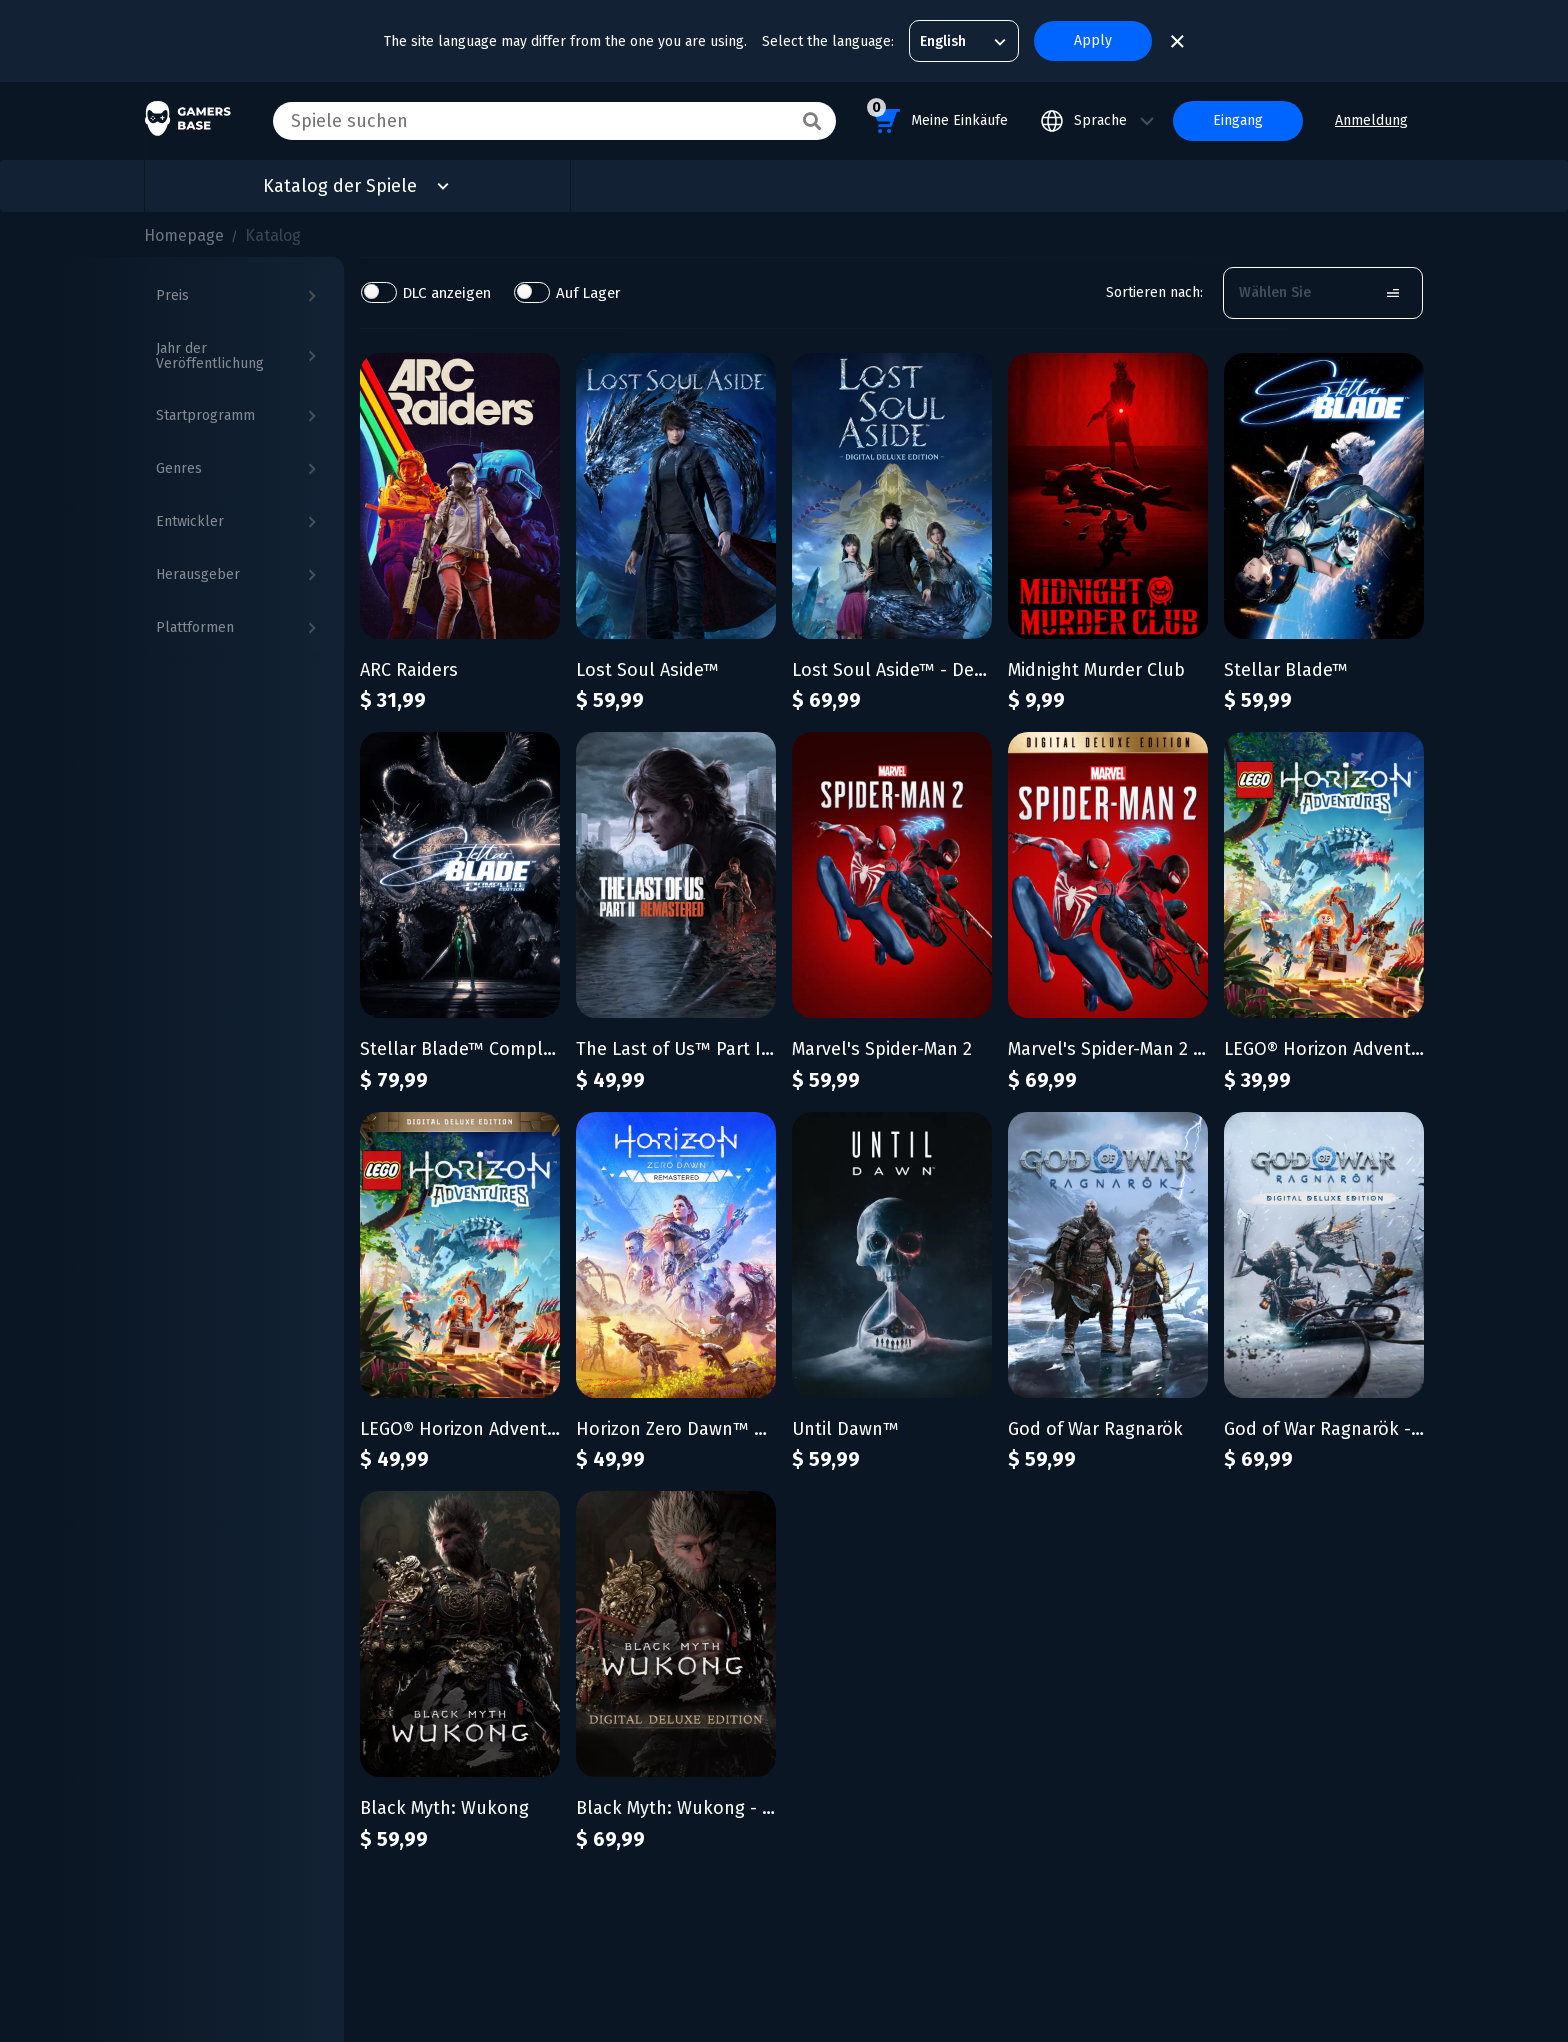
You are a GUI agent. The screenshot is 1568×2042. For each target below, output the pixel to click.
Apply (1093, 40)
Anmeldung (1371, 120)
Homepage (184, 235)
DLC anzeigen (448, 292)
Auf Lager (589, 292)
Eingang (1238, 120)
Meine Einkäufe (937, 117)
